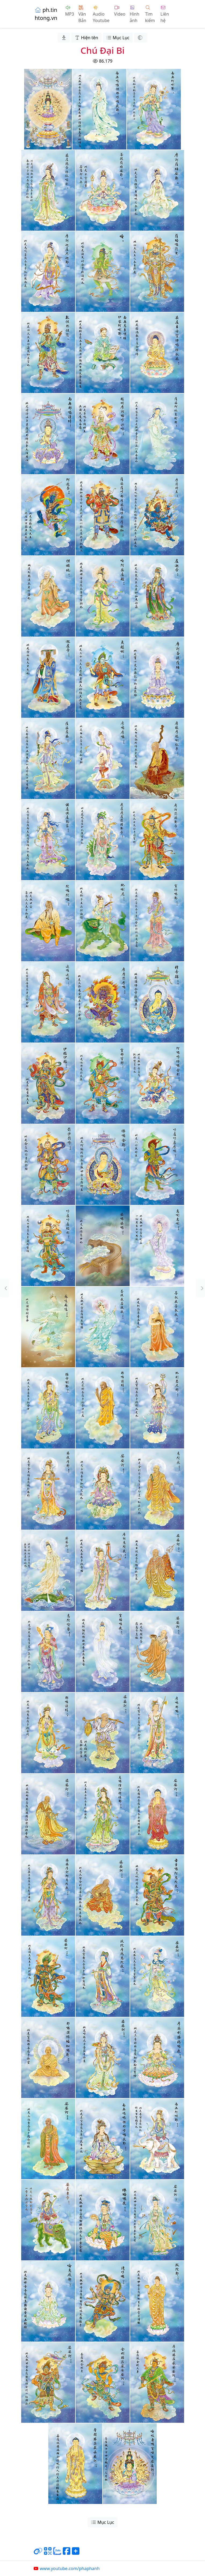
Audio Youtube (101, 14)
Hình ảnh (134, 14)
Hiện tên (86, 38)
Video (119, 11)
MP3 (69, 11)
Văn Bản (82, 14)
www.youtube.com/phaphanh (66, 2568)
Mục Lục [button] (117, 38)
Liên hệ (164, 14)
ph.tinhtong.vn (46, 14)
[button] (4, 1288)
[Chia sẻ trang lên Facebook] (66, 2553)
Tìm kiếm (150, 14)
